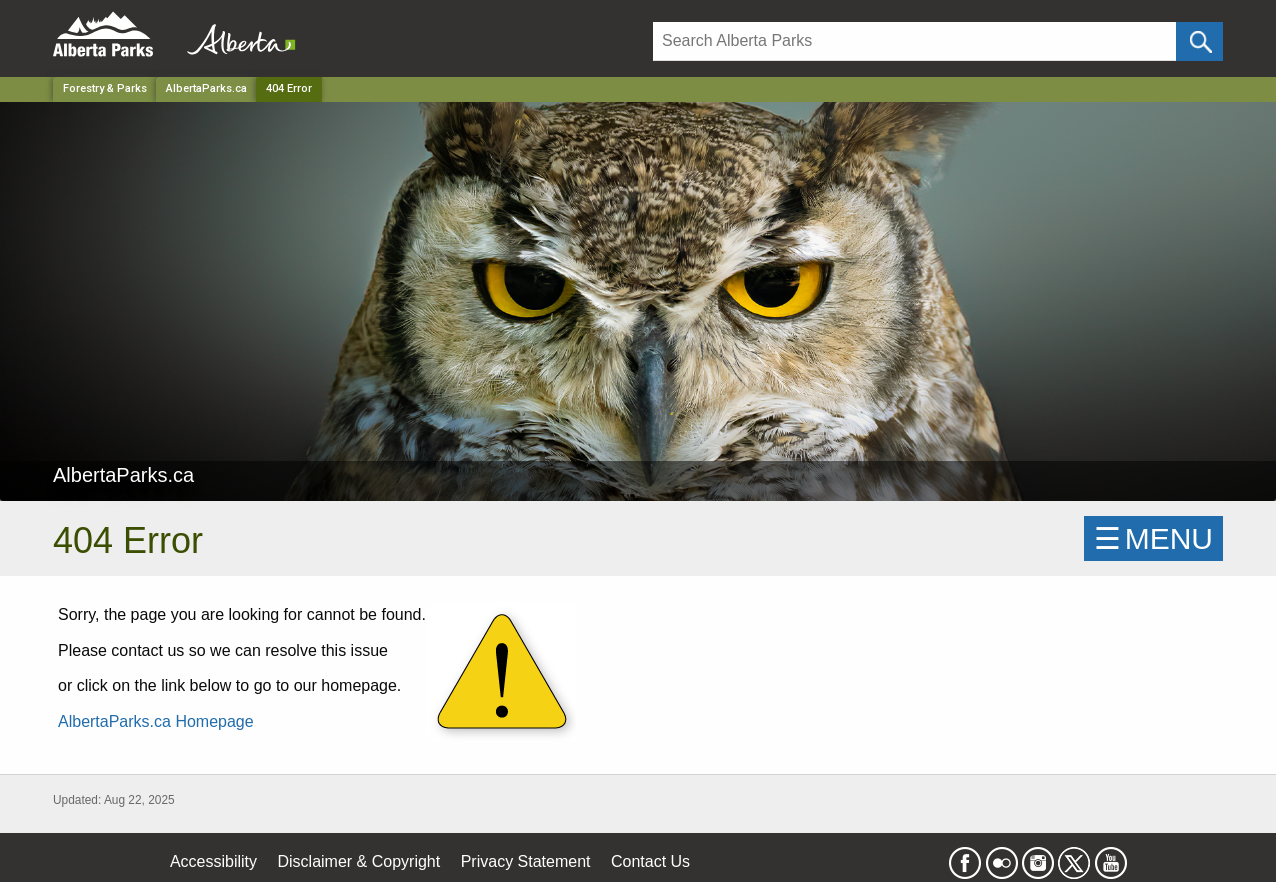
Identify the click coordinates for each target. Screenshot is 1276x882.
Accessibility (213, 861)
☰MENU (1153, 538)
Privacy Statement (526, 861)
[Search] (914, 41)
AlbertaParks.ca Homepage (156, 721)
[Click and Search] (1199, 41)
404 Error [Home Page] (289, 88)
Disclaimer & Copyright (359, 861)
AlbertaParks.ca (206, 88)
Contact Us (650, 861)
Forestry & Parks (105, 88)
